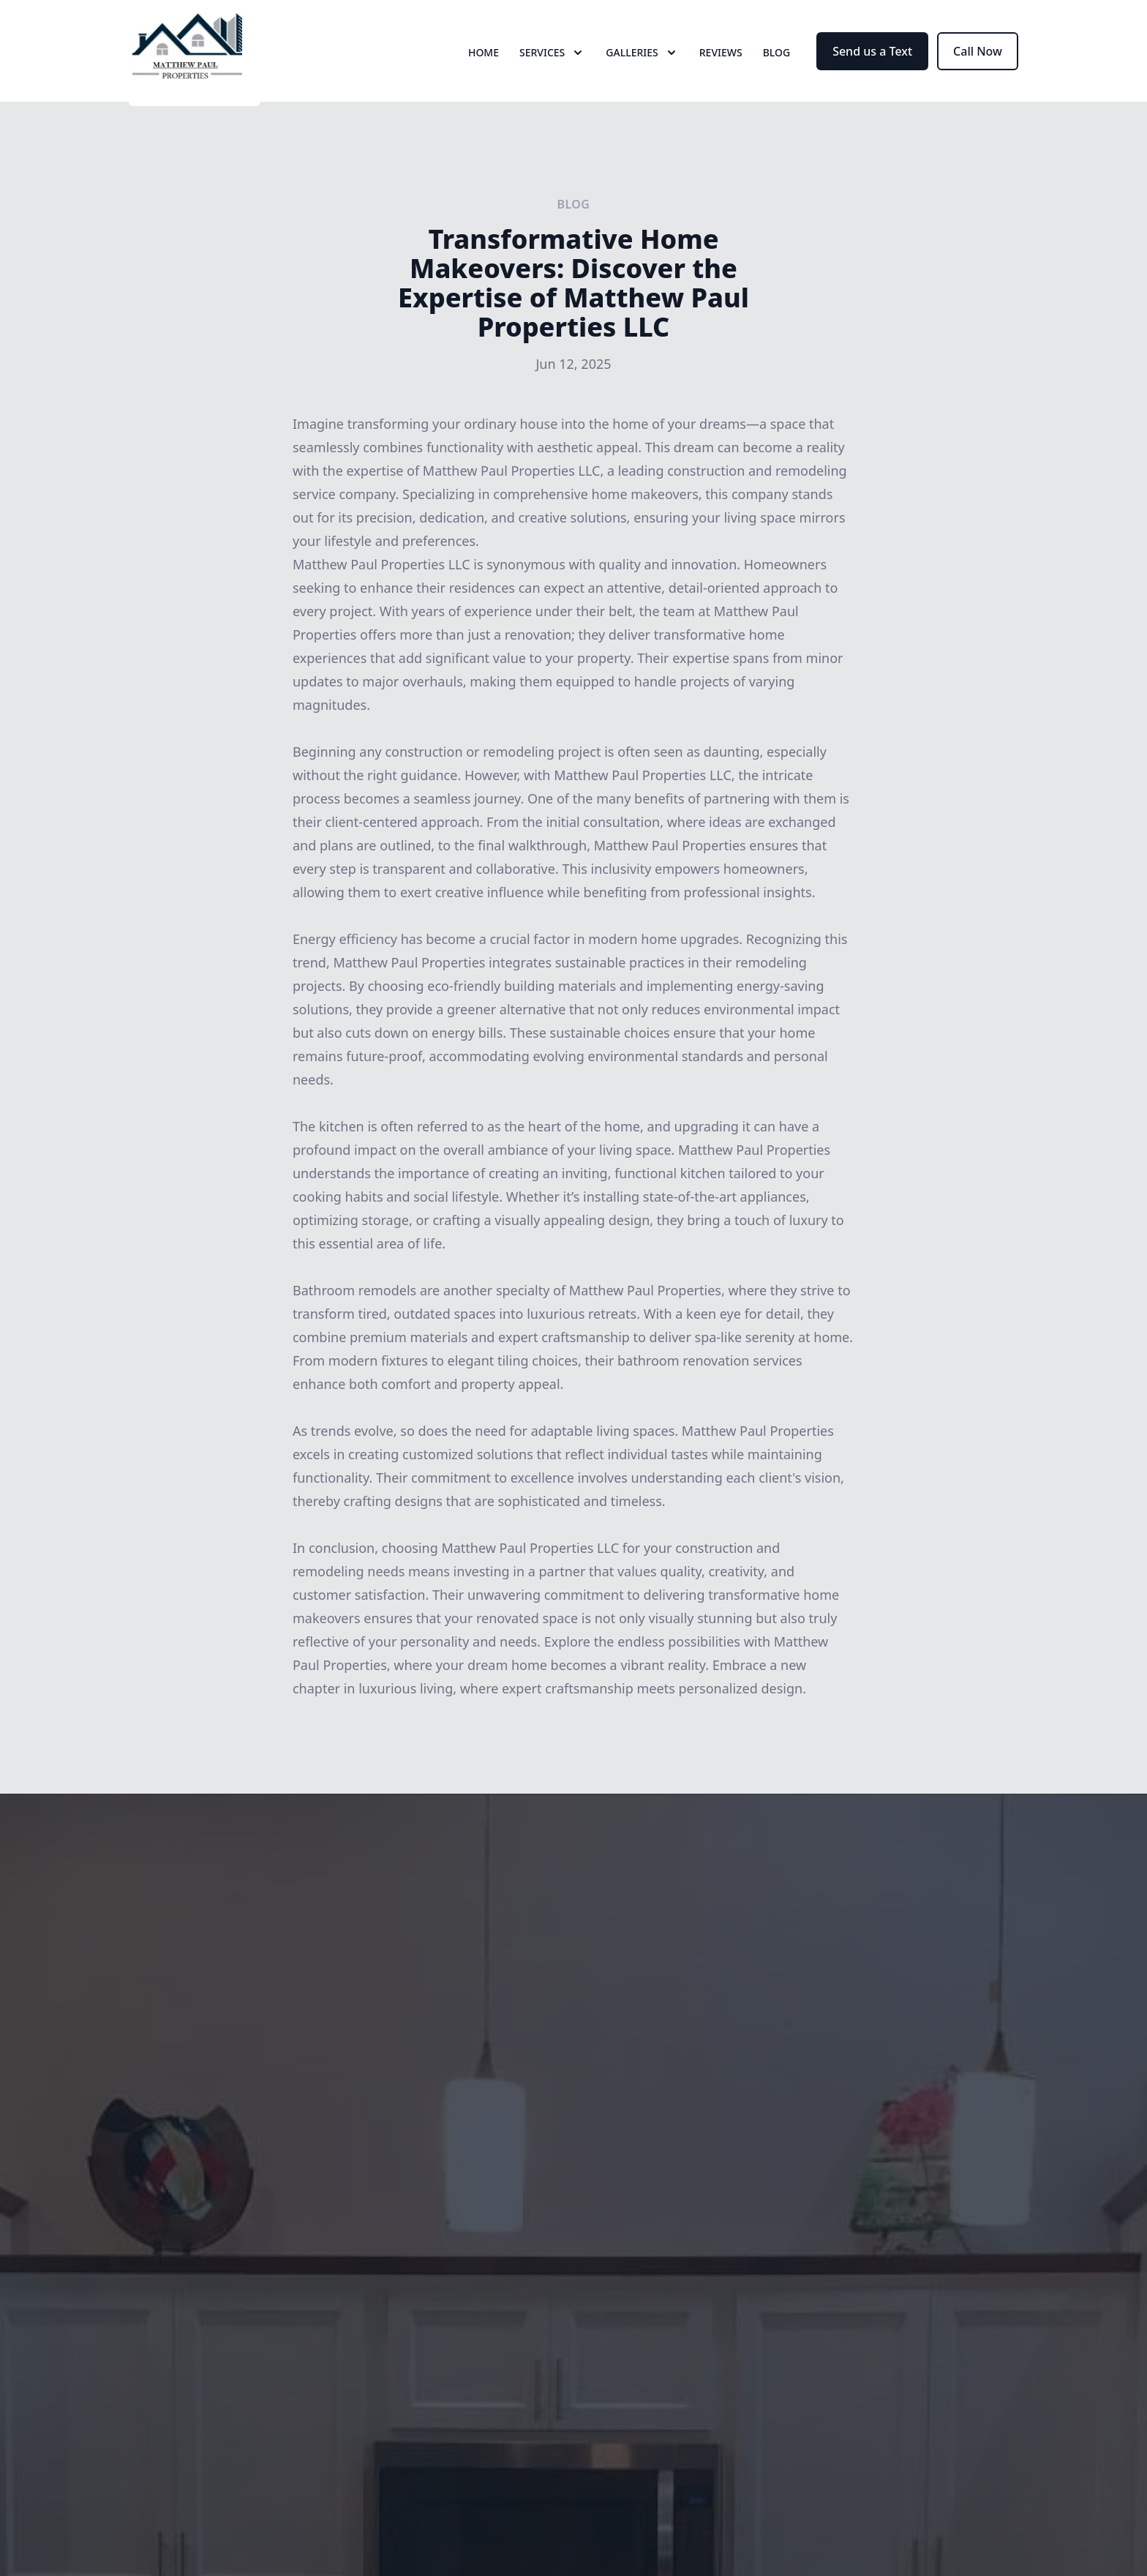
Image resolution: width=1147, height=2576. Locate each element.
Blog (777, 65)
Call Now (977, 64)
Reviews (720, 65)
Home (483, 65)
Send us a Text (872, 64)
